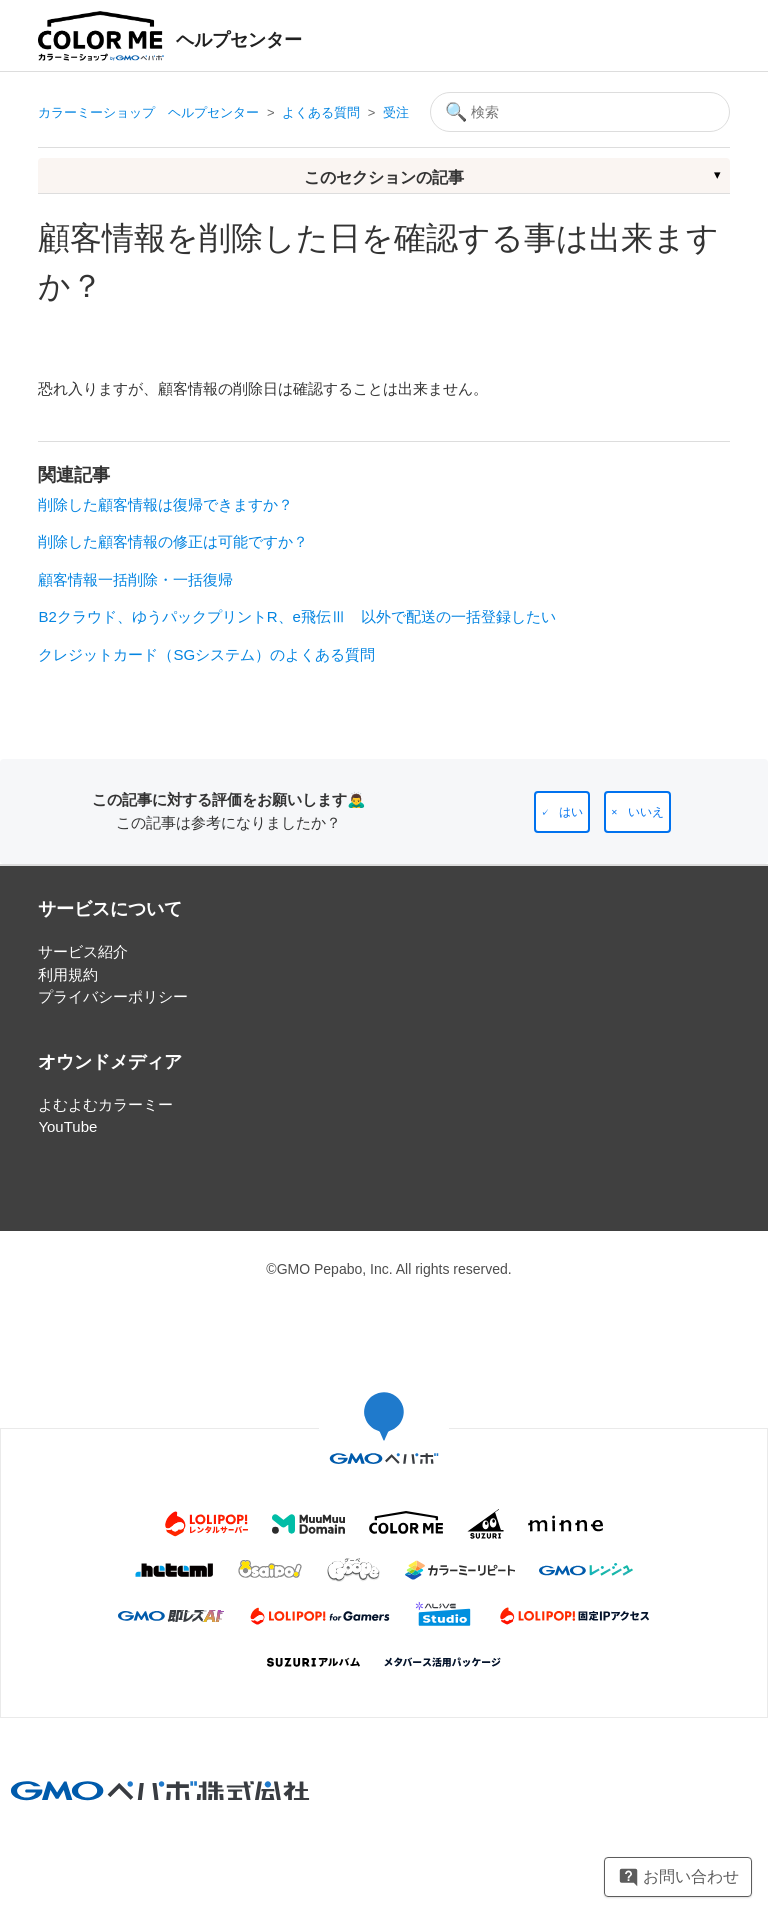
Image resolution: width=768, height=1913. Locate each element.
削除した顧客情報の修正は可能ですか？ (173, 541)
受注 (396, 112)
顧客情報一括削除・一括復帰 (135, 579)
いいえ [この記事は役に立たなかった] (646, 812)
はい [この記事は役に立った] (571, 812)
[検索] (580, 112)
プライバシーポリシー (113, 996)
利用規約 (68, 974)
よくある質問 (321, 112)
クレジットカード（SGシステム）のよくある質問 (206, 654)
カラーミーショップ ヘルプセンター (148, 112)
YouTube (67, 1126)
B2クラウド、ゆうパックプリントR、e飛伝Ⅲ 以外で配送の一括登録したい (297, 616)
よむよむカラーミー (105, 1104)
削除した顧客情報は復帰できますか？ (165, 504)
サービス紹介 (83, 951)
